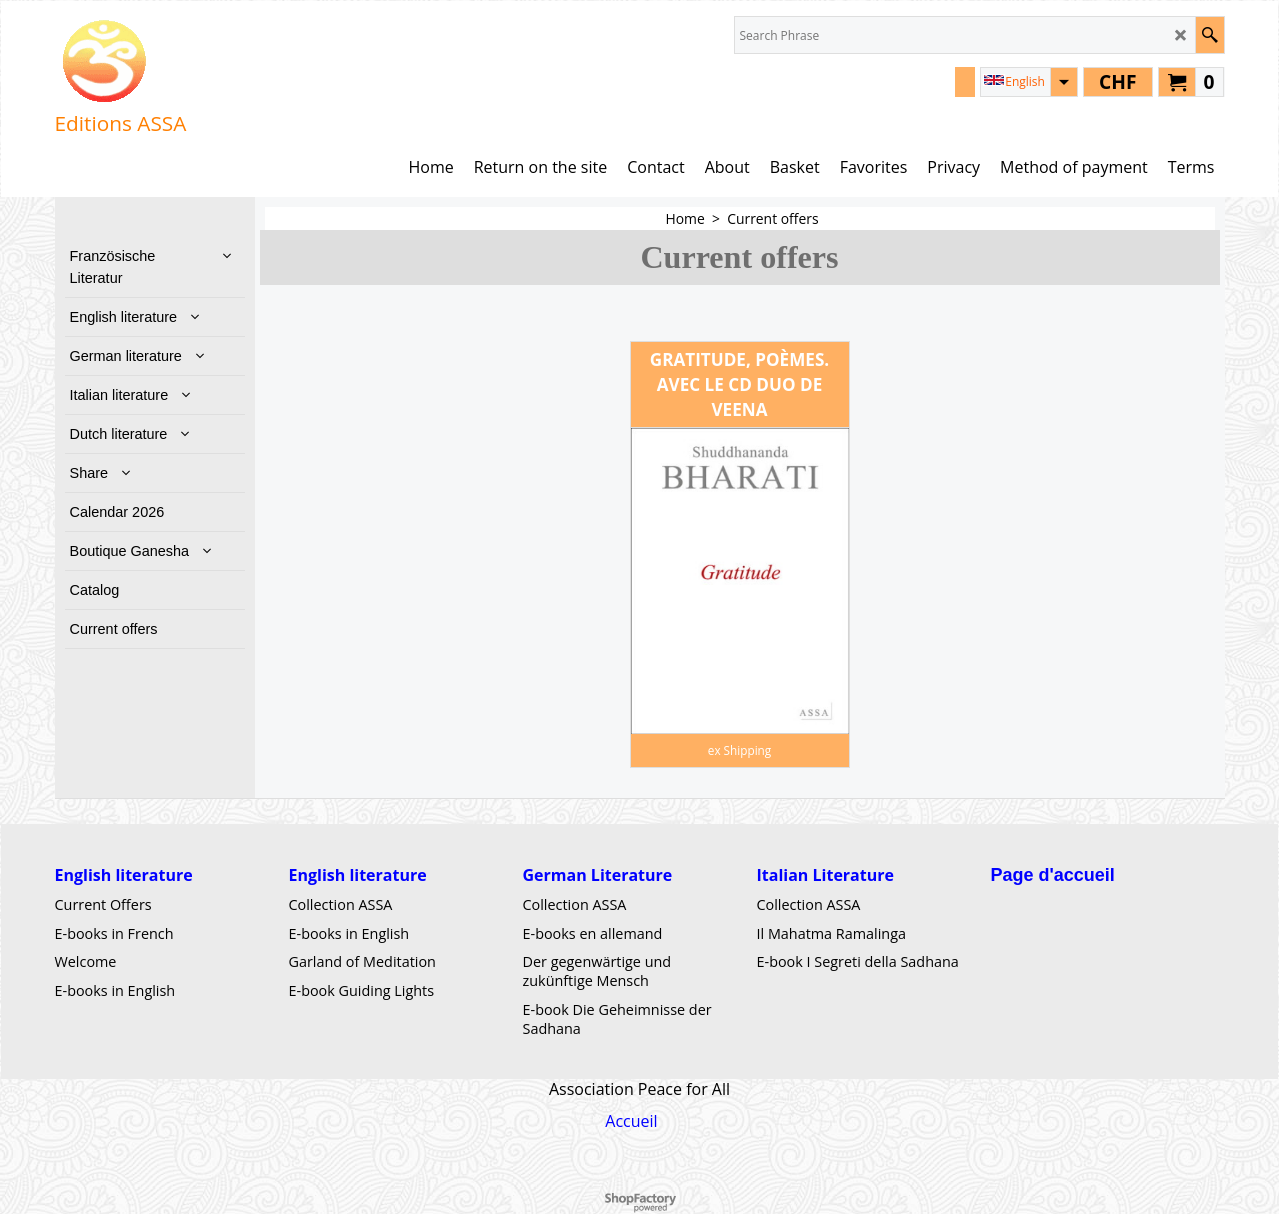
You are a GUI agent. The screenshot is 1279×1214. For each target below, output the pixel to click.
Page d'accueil (1053, 875)
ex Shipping (739, 750)
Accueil (631, 1122)
